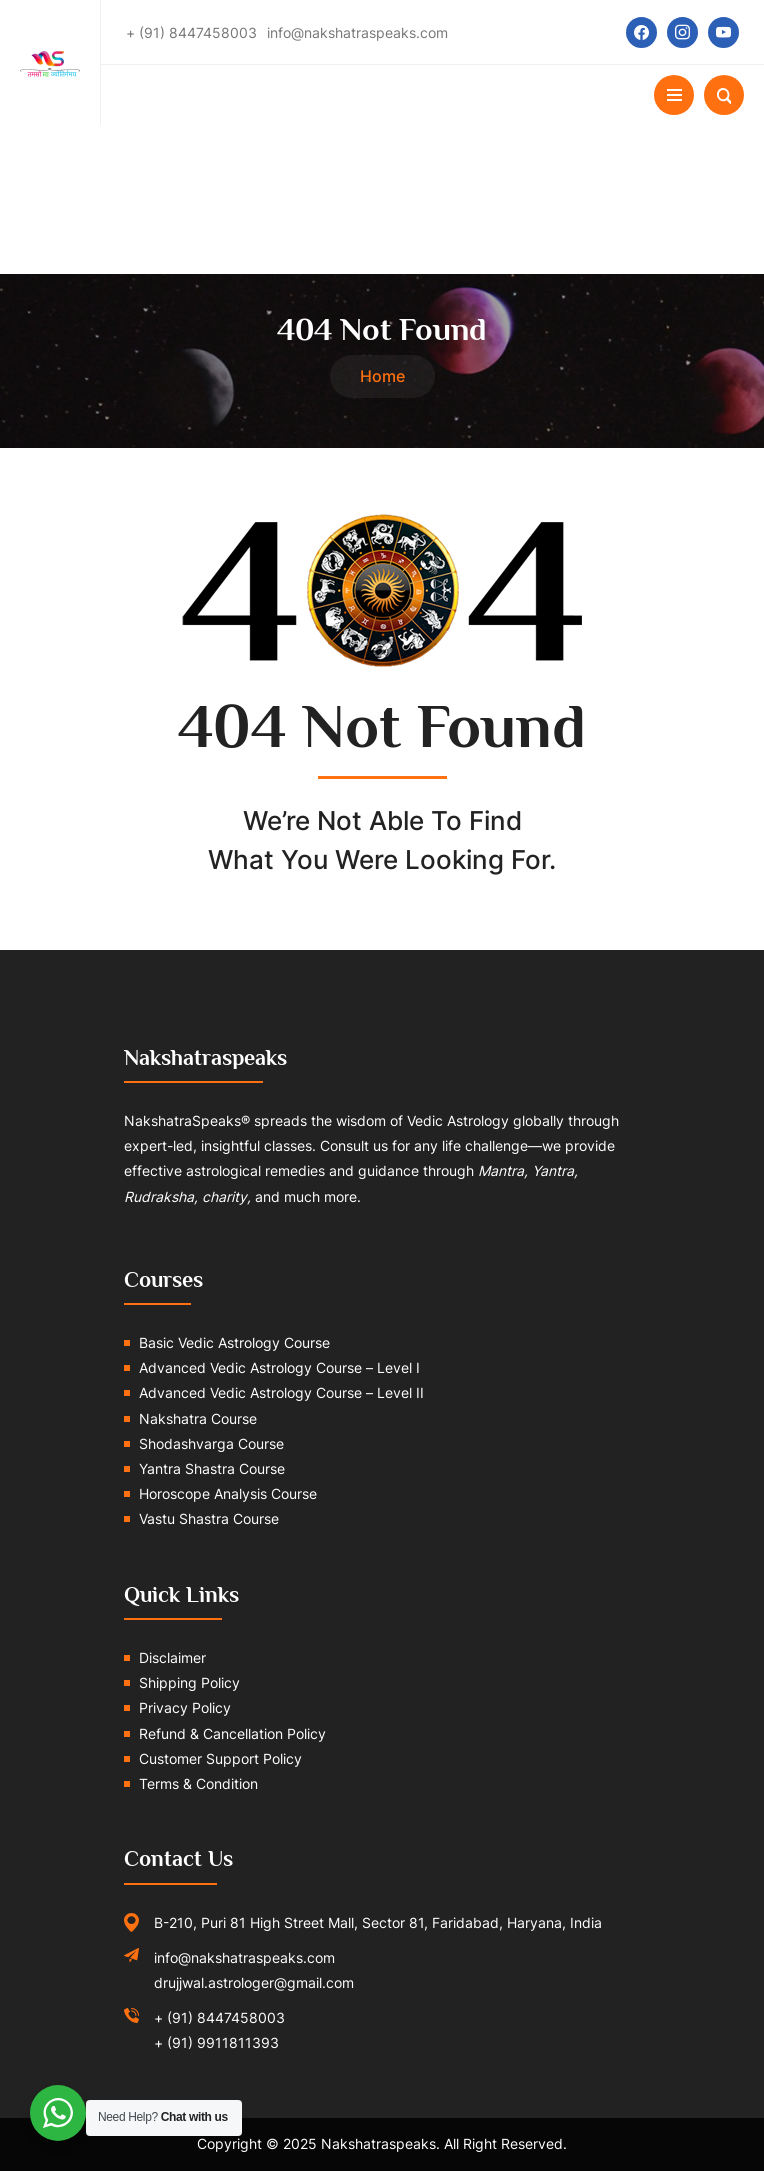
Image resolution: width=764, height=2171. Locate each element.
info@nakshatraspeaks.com (244, 1957)
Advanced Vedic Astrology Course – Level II (281, 1392)
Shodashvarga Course (211, 1443)
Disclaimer (172, 1657)
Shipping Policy (189, 1682)
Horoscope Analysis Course (228, 1493)
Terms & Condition (198, 1783)
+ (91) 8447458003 (219, 2017)
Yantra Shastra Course (212, 1468)
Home (382, 376)
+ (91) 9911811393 (216, 2042)
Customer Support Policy (220, 1758)
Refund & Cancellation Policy (232, 1733)
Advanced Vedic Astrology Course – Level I (279, 1367)
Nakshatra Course (198, 1418)
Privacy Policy (185, 1707)
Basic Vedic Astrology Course (234, 1342)
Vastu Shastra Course (209, 1518)
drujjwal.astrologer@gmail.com (254, 1982)
